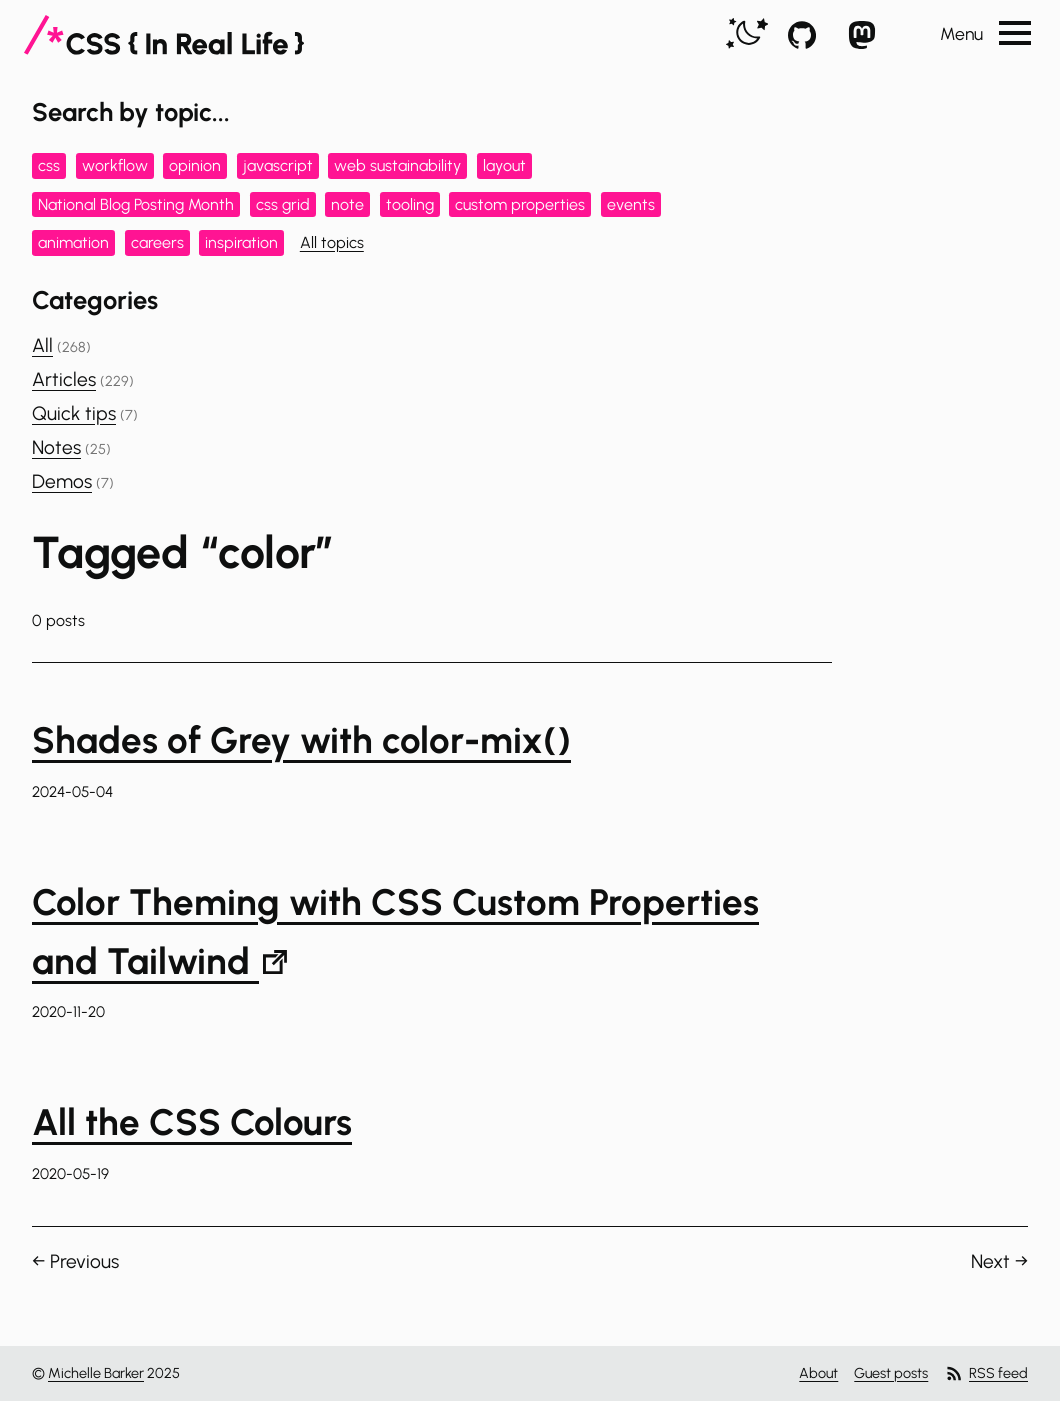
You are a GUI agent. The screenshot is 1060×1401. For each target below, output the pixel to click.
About (818, 1373)
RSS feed (986, 1373)
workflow (115, 165)
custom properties (520, 204)
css (49, 165)
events (631, 204)
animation (73, 242)
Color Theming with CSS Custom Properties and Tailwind (395, 931)
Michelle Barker (96, 1373)
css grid (283, 204)
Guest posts (891, 1373)
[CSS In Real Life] (164, 35)
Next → (999, 1261)
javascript (278, 165)
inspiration (241, 242)
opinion (195, 165)
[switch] (747, 34)
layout (504, 165)
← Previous (75, 1261)
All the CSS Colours (192, 1122)
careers (157, 242)
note (347, 204)
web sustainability (397, 165)
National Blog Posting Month (136, 204)
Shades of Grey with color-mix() (301, 740)
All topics (332, 242)
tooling (410, 204)
